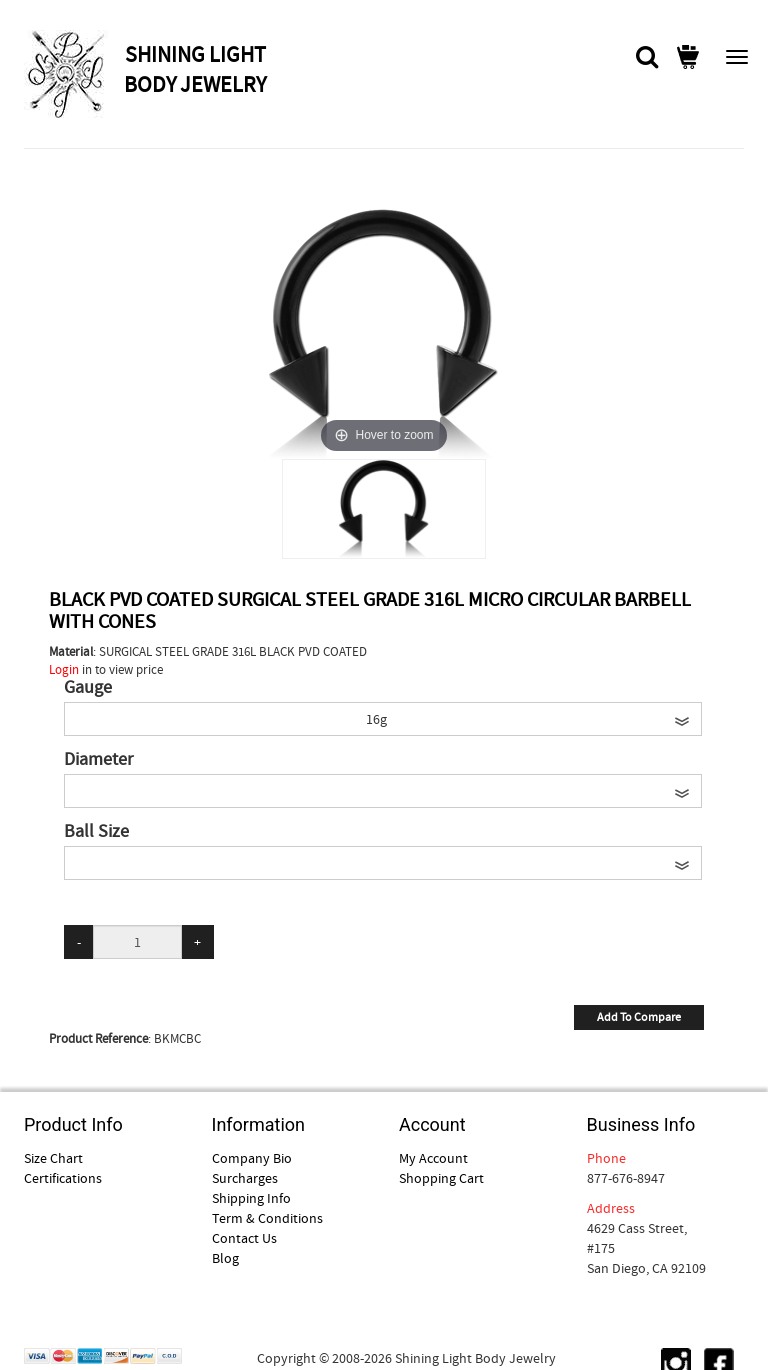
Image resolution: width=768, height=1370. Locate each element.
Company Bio (252, 1158)
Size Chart (53, 1158)
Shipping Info (251, 1198)
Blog (225, 1258)
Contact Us (244, 1238)
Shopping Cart (441, 1178)
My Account (433, 1158)
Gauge (88, 688)
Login (64, 669)
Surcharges (245, 1178)
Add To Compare (639, 1017)
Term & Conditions (267, 1218)
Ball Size (96, 832)
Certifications (63, 1178)
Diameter (98, 760)
